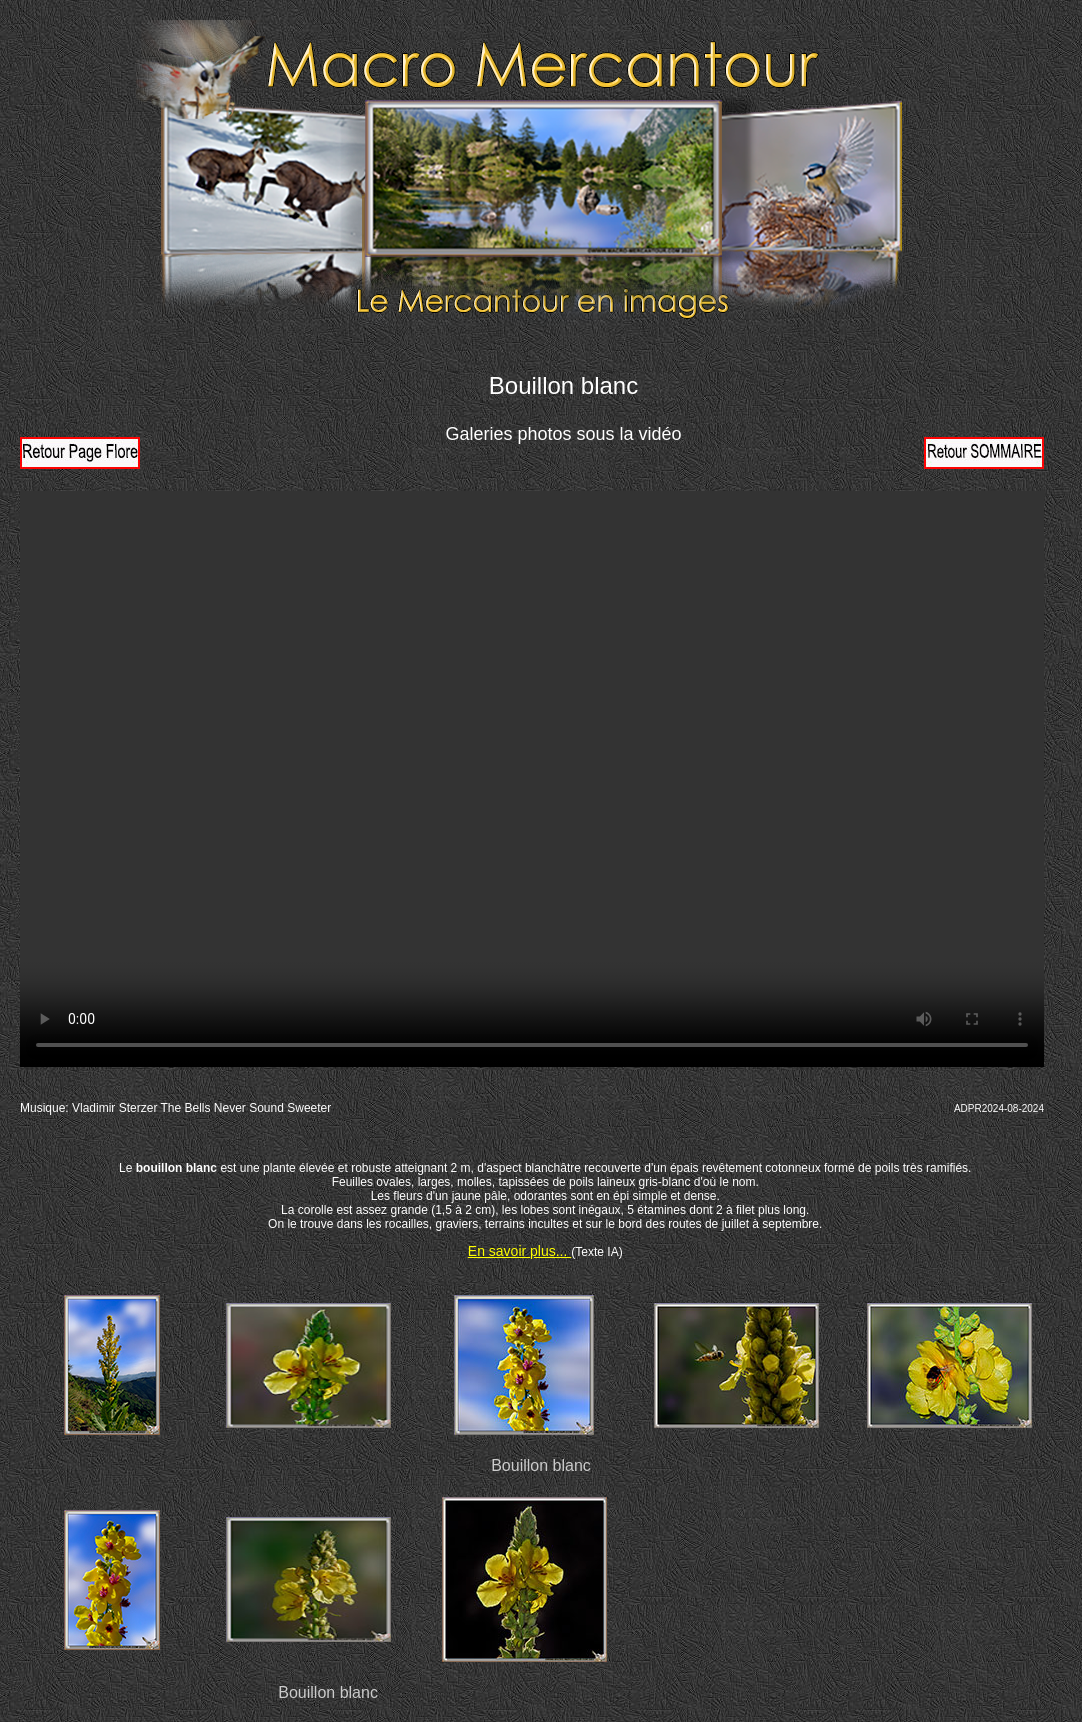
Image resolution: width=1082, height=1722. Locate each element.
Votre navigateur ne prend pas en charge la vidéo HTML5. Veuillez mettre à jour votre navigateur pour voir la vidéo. (532, 779)
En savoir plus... (520, 1251)
